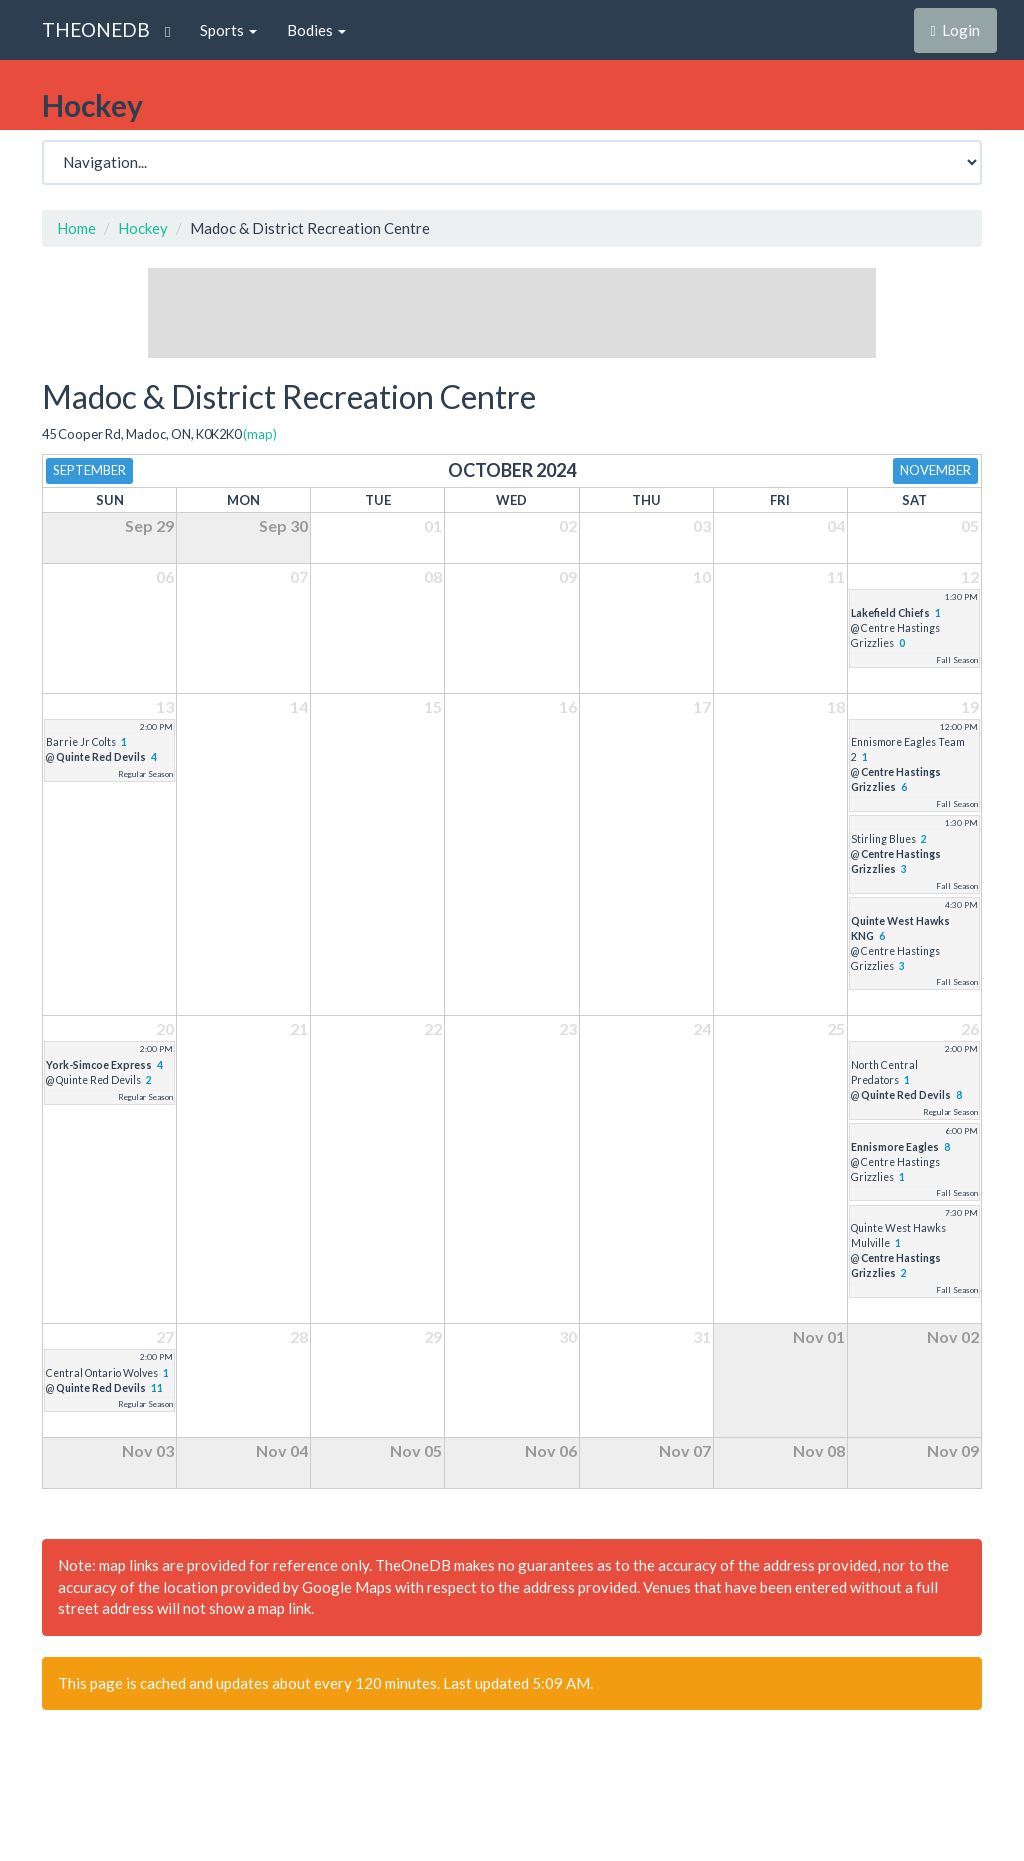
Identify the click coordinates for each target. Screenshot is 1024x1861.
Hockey (143, 228)
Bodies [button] (316, 30)
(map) (260, 434)
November (935, 470)
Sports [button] (228, 30)
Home (76, 228)
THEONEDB (96, 29)
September (89, 470)
